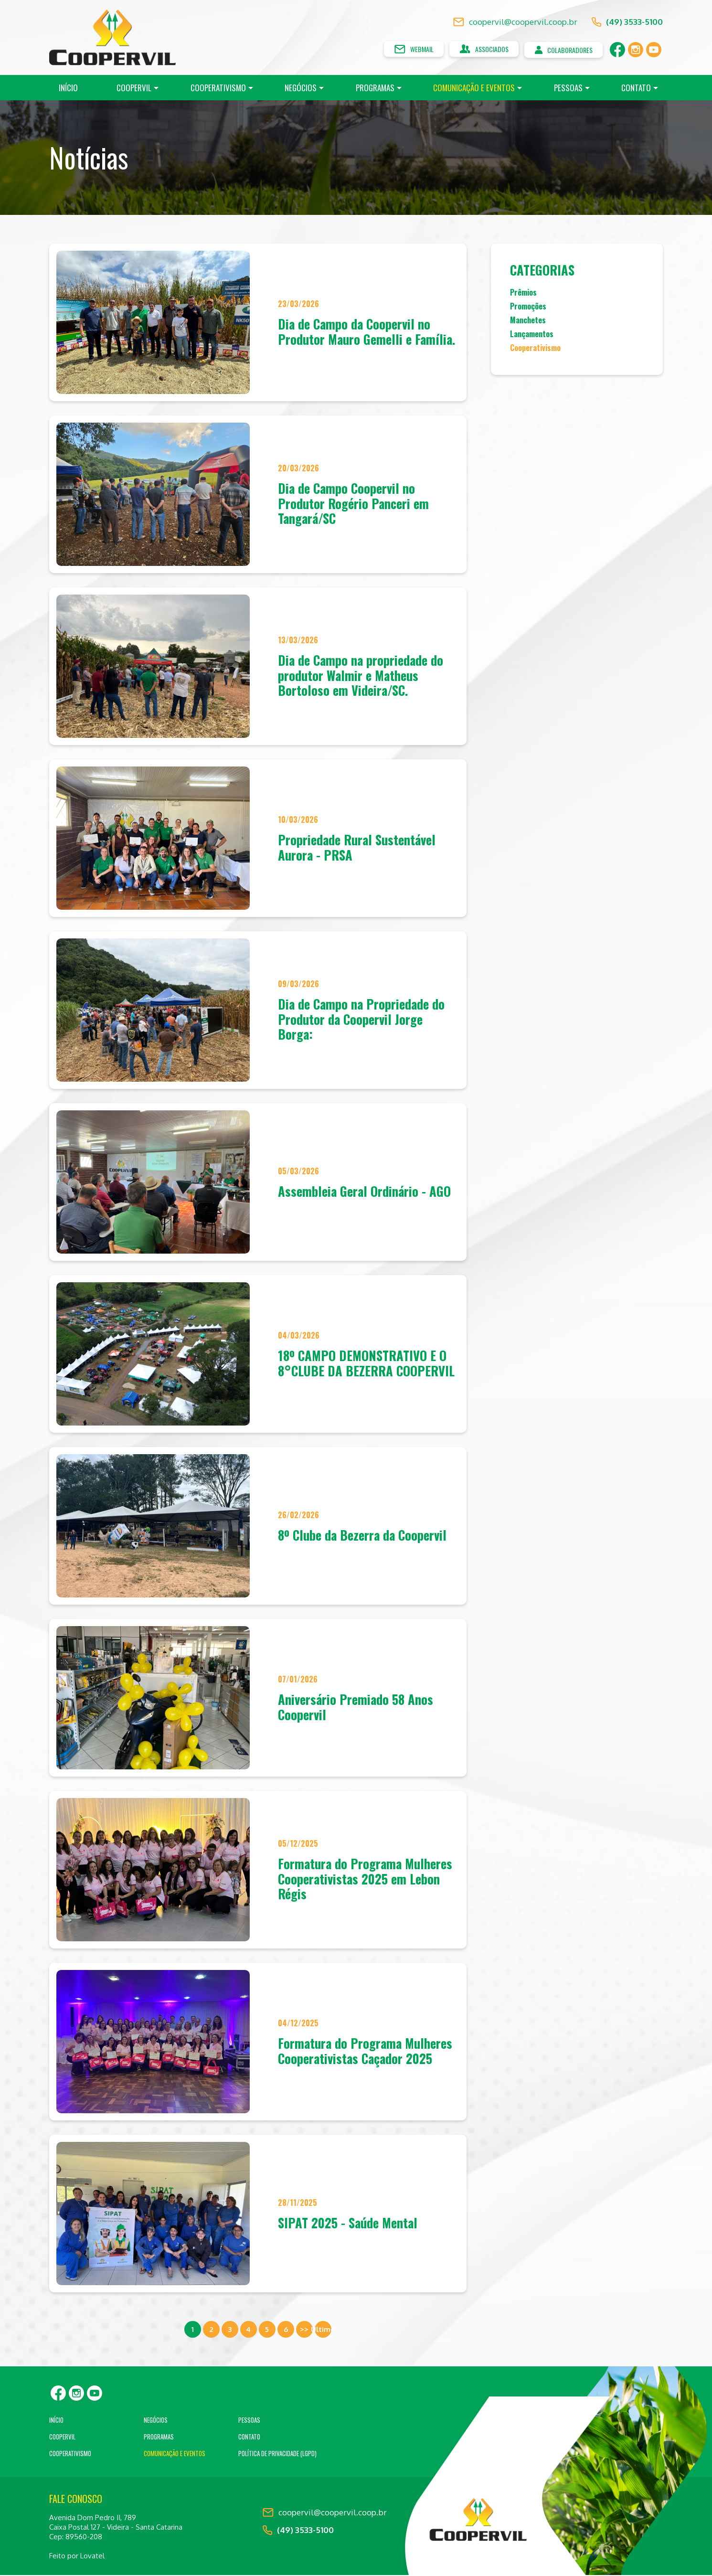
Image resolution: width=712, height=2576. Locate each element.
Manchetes (528, 322)
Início (68, 89)
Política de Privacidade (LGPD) (277, 2454)
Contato (636, 89)
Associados (476, 50)
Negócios (301, 89)
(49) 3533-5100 (627, 23)
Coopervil (134, 89)
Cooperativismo (218, 89)
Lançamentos (531, 335)
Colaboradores (560, 50)
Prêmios (523, 294)
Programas (375, 89)
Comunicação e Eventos (474, 89)
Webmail (401, 50)
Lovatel (92, 2556)
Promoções (528, 308)
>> (304, 2330)
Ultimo (323, 2330)
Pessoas (568, 89)
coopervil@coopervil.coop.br (515, 23)
